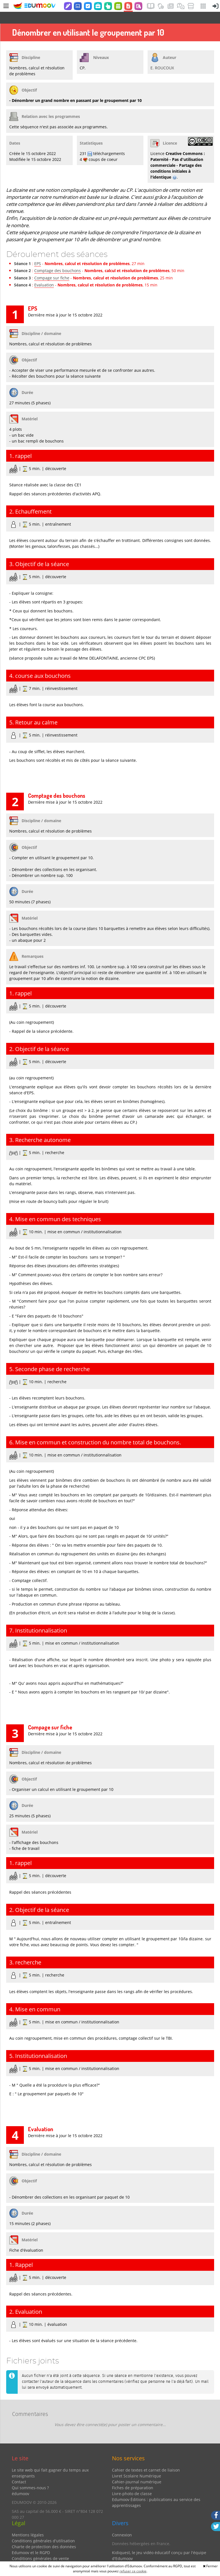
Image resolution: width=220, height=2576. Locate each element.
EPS (37, 251)
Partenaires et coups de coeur (140, 2555)
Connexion (122, 2523)
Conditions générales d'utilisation (43, 2529)
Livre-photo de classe (132, 2481)
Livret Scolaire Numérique (136, 2464)
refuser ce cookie (133, 2571)
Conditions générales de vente (40, 2546)
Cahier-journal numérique (136, 2470)
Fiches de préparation (132, 2476)
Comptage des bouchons (57, 258)
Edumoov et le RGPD (31, 2540)
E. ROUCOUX (162, 56)
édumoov (20, 2481)
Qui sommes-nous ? (30, 2476)
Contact (19, 2470)
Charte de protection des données (44, 2535)
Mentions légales (28, 2523)
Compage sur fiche (51, 266)
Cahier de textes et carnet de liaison (146, 2458)
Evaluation (44, 273)
